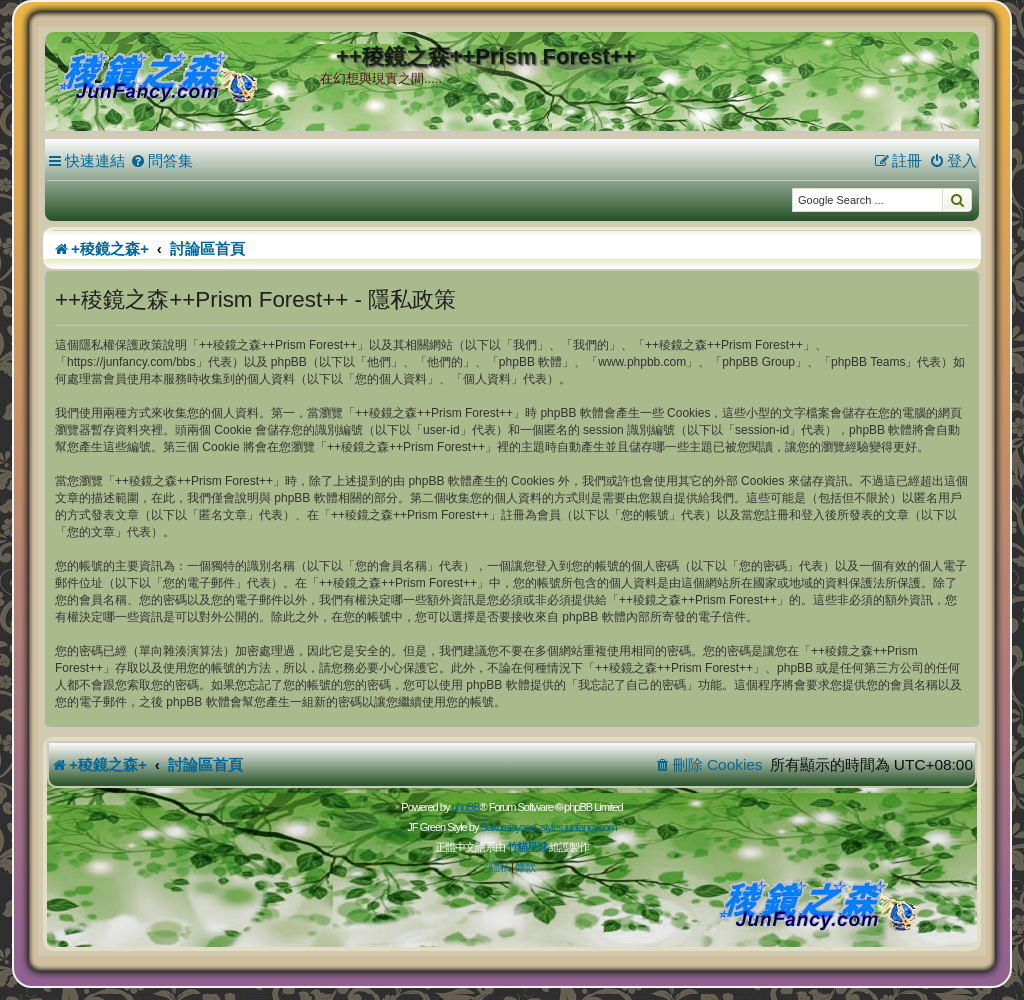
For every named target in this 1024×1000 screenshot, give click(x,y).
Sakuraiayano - (510, 827)
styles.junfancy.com (578, 827)
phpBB (465, 807)
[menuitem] (161, 161)
